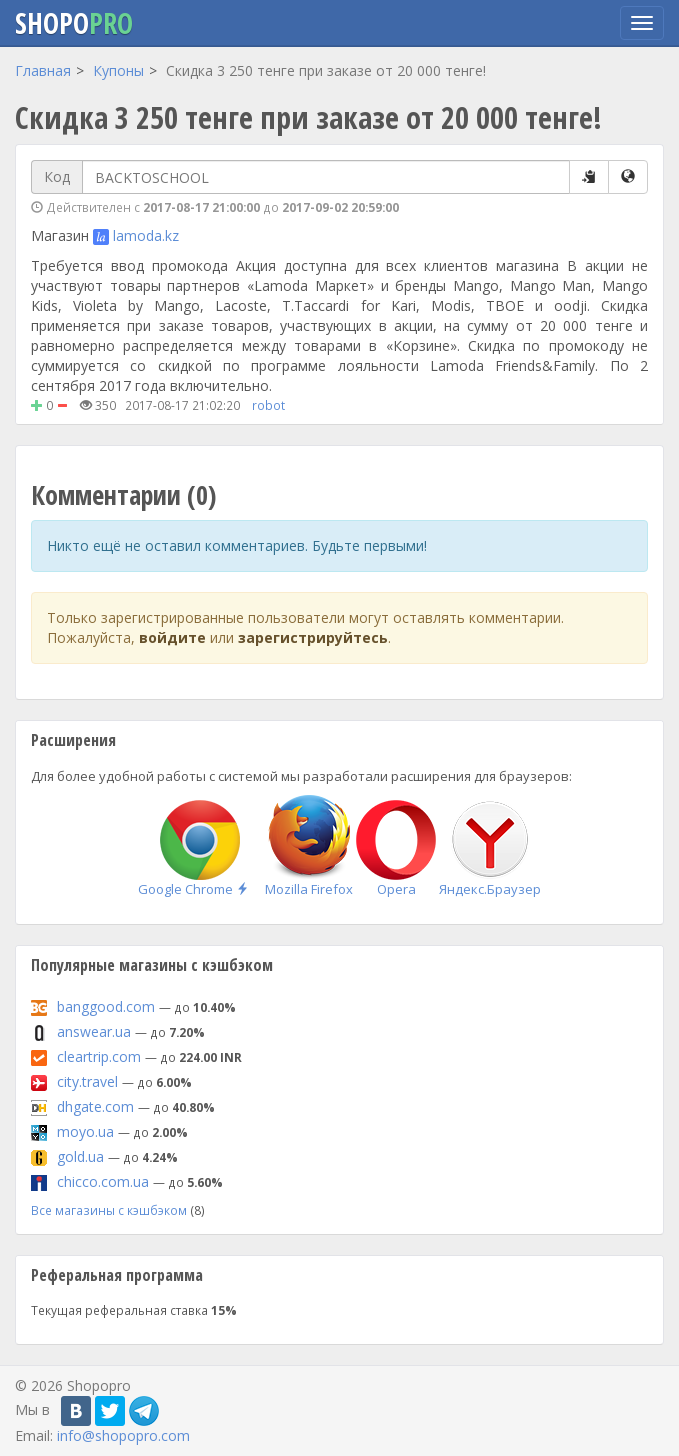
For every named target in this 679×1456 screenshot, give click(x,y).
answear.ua (94, 1031)
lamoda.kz (146, 235)
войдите (172, 637)
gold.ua (80, 1156)
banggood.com (106, 1006)
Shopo (74, 23)
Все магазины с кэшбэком (109, 1210)
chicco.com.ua (103, 1181)
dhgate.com (95, 1106)
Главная (43, 70)
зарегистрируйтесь (313, 637)
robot (268, 405)
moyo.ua (85, 1131)
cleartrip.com (99, 1056)
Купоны (118, 70)
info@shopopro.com (123, 1435)
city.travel (87, 1081)
